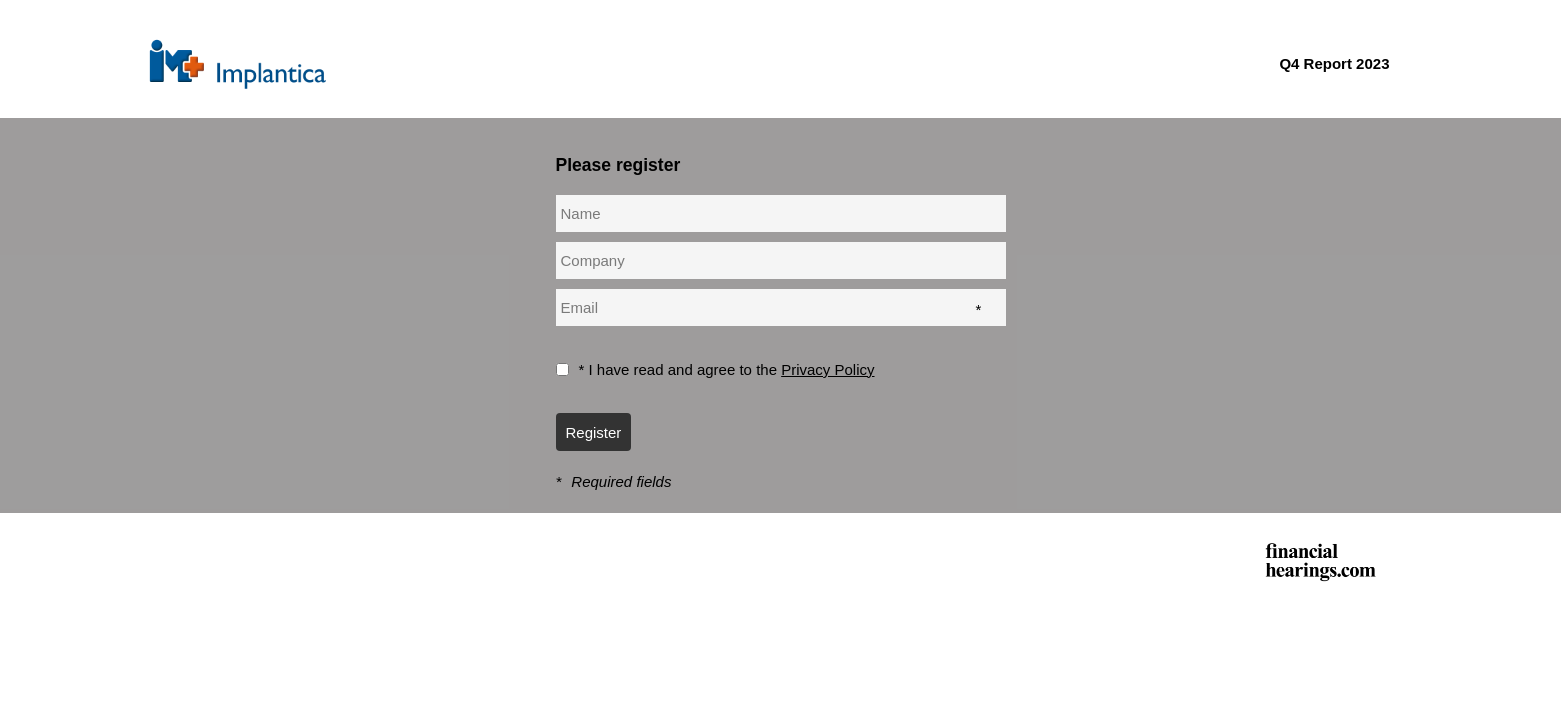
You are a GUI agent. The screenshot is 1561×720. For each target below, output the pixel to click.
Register (594, 432)
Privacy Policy (827, 369)
